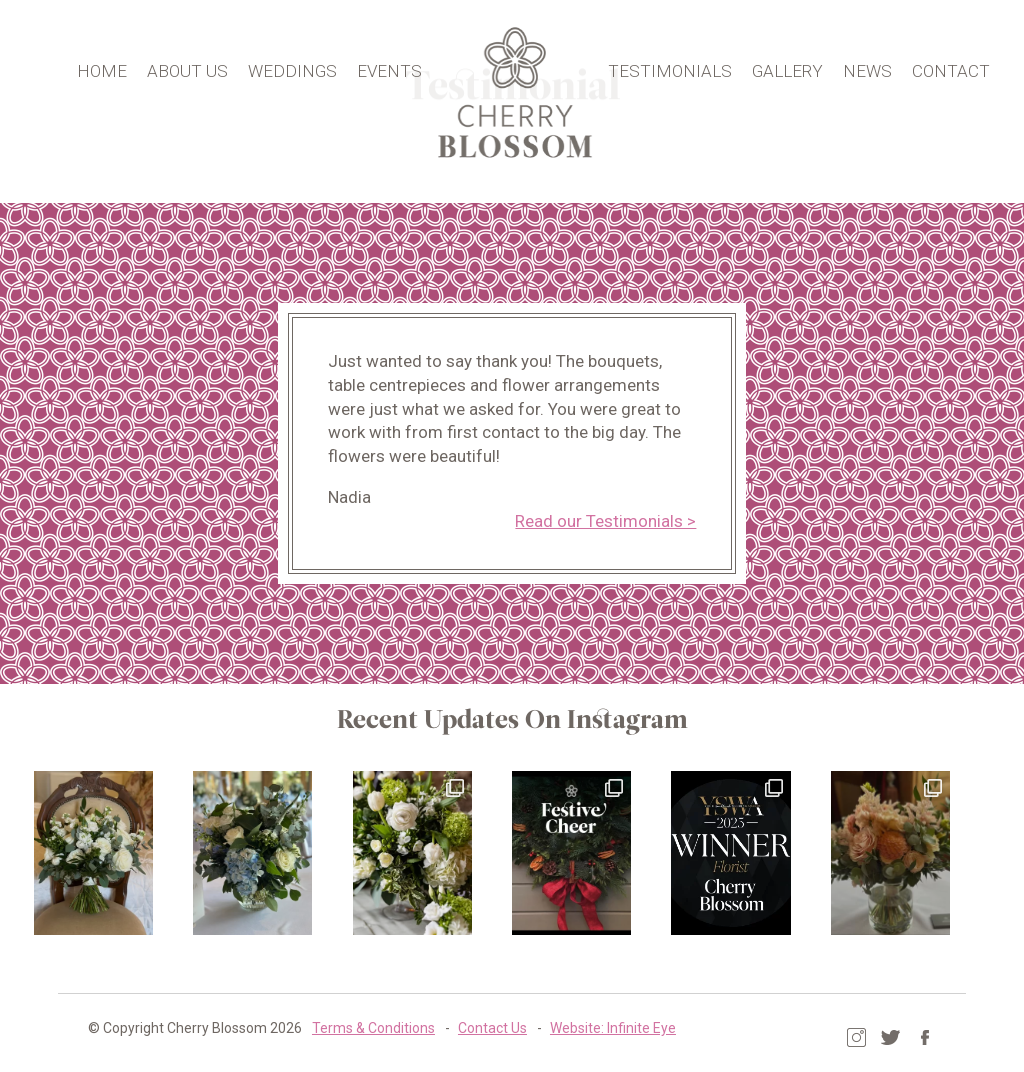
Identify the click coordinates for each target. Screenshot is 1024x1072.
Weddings (296, 69)
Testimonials (676, 69)
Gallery (793, 69)
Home (106, 69)
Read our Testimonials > (609, 521)
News (873, 69)
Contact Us (462, 1027)
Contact (957, 69)
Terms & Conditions (343, 1027)
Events (393, 69)
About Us (191, 69)
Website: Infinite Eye (583, 1027)
